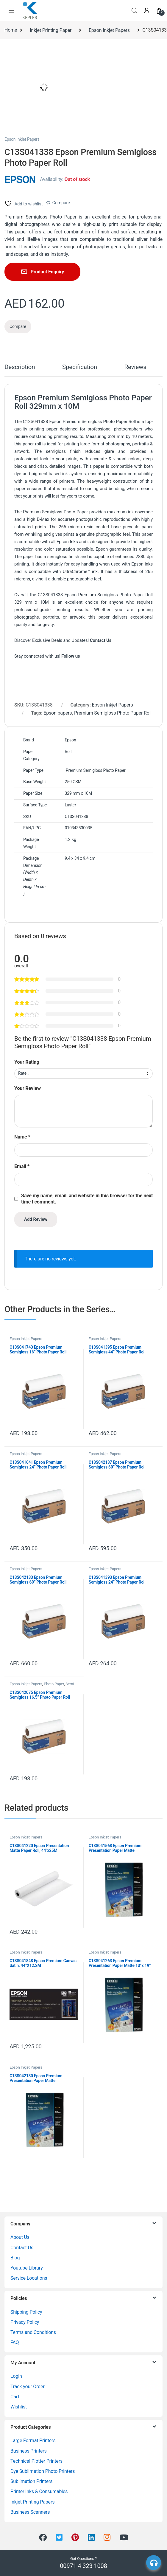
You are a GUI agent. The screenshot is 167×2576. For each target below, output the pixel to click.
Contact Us (21, 2247)
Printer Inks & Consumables (39, 2491)
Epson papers (57, 713)
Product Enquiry (47, 272)
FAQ (14, 2342)
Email (21, 1166)
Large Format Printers (32, 2440)
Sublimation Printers (31, 2481)
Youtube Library (26, 2268)
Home (10, 30)
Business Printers (28, 2451)
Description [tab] (19, 367)
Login (16, 2376)
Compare (61, 202)
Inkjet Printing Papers (32, 2502)
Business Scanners (30, 2512)
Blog (15, 2258)
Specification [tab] (79, 367)
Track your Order (27, 2386)
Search (134, 10)
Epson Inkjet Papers (109, 30)
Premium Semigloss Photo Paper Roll (113, 713)
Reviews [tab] (135, 367)
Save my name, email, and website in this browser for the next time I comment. (87, 1199)
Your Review (27, 1088)
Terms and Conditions (33, 2332)
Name (22, 1137)
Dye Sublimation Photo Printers (42, 2471)
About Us (19, 2237)
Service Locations (28, 2278)
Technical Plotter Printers (36, 2461)
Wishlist (18, 2407)
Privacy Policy (24, 2322)
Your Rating (26, 1062)
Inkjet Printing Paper (50, 30)
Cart (14, 2397)
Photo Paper (54, 1684)
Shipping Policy (26, 2312)
